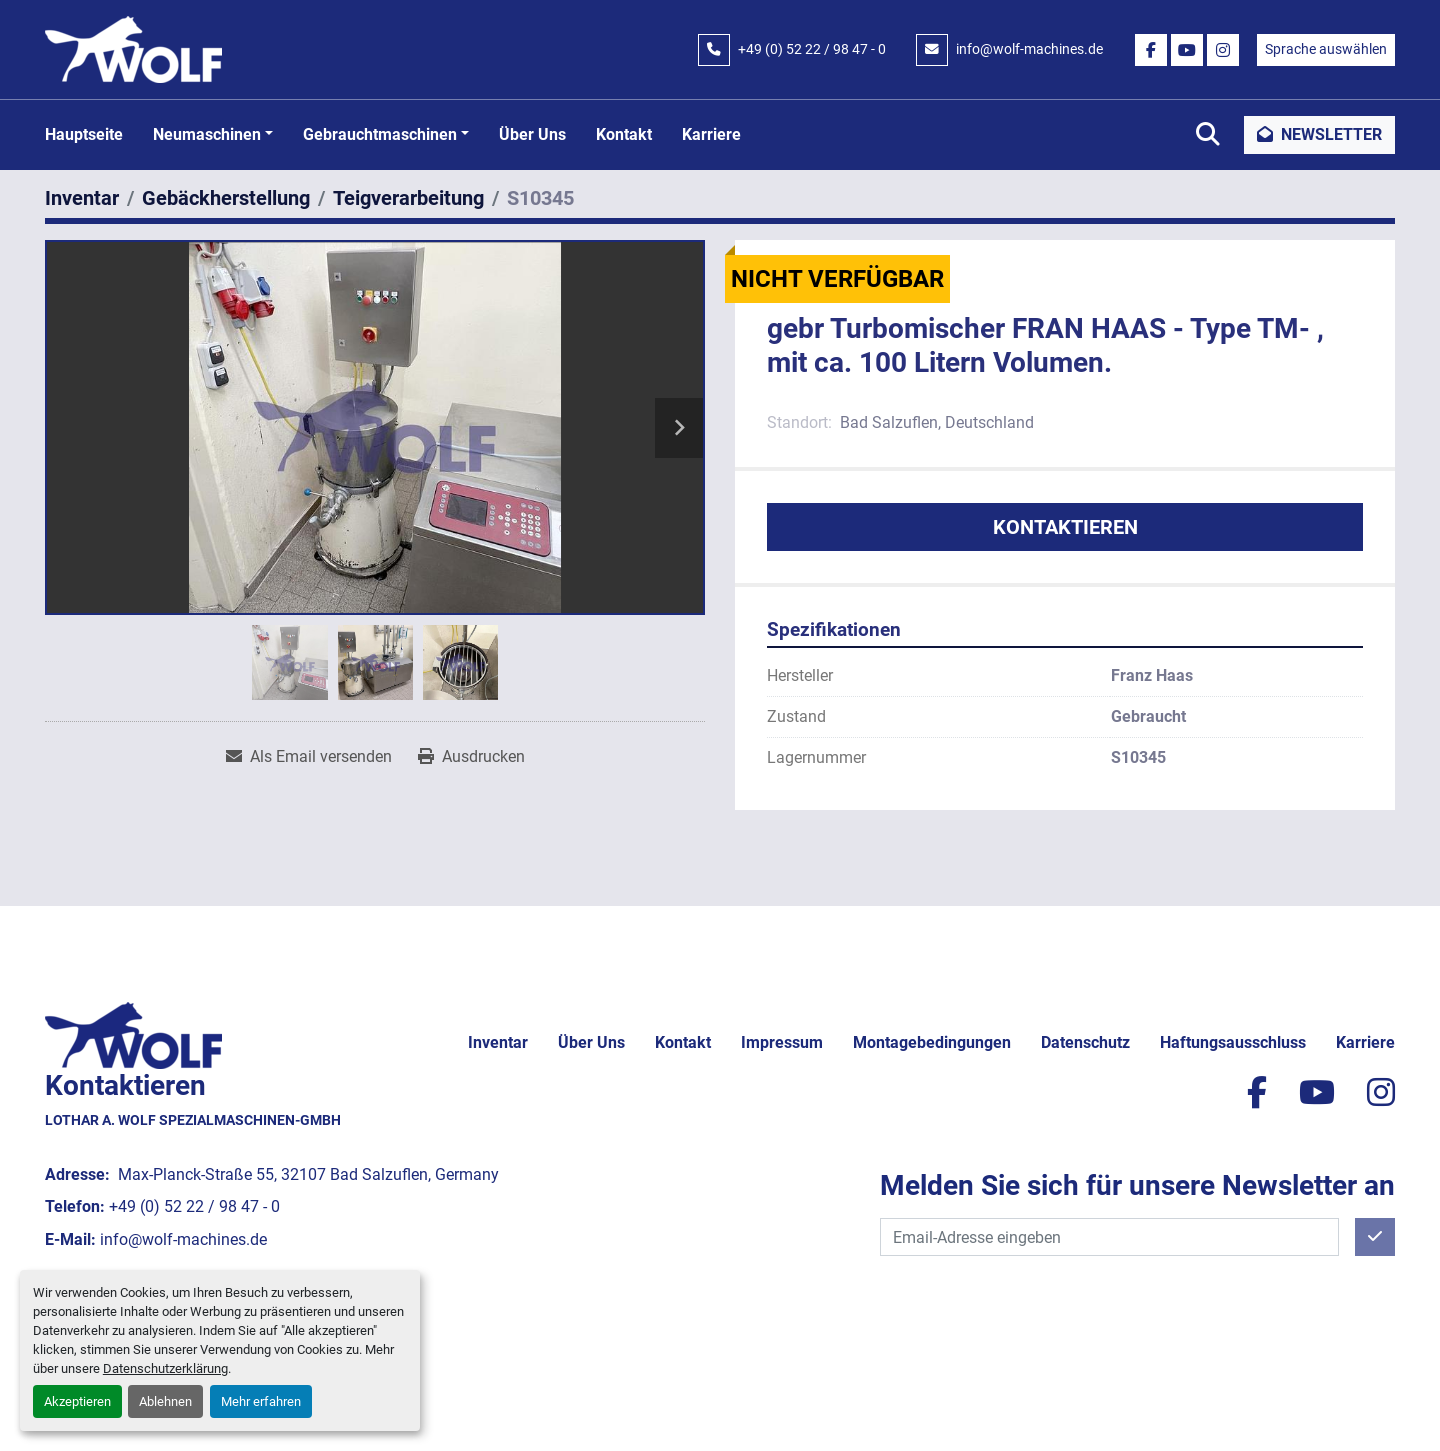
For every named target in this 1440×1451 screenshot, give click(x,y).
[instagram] (1223, 50)
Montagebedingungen (932, 1042)
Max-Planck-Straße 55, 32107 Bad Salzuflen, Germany (306, 1174)
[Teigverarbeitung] (408, 198)
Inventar (498, 1042)
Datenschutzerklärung (165, 1368)
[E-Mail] (1109, 1237)
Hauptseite (84, 134)
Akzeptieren (77, 1401)
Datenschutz (1085, 1042)
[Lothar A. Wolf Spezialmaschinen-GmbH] (133, 1033)
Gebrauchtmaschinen (380, 134)
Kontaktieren (1065, 527)
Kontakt (624, 134)
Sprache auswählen (1326, 49)
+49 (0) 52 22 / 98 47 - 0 (812, 49)
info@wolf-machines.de (1029, 49)
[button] (213, 135)
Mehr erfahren (261, 1401)
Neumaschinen (207, 134)
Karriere (711, 134)
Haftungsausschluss (1233, 1042)
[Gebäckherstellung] (226, 198)
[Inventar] (82, 198)
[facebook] (1151, 50)
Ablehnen (165, 1401)
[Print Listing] (471, 757)
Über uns (532, 134)
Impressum (782, 1042)
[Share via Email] (309, 757)
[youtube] (1187, 50)
